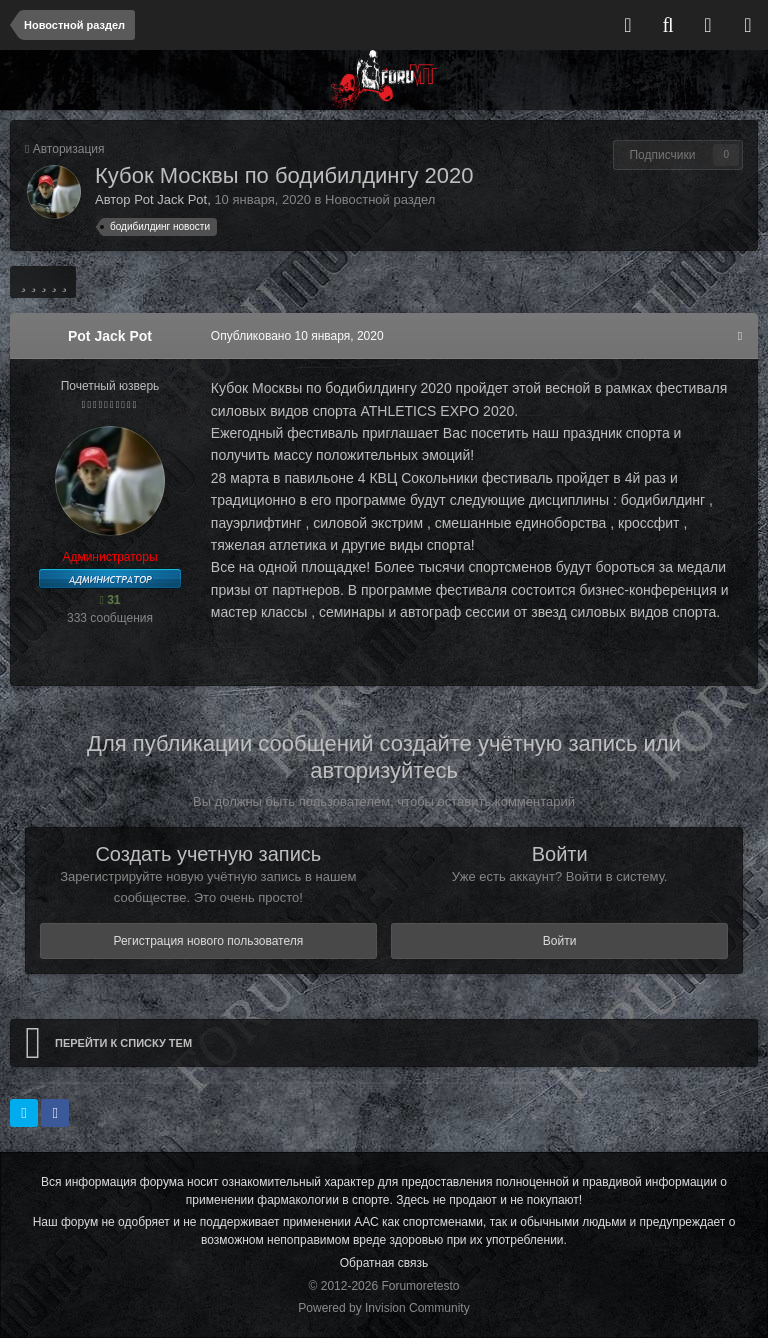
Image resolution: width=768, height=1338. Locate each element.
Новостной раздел (380, 199)
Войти (560, 941)
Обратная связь (384, 1263)
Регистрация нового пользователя (208, 941)
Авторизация (69, 149)
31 (109, 600)
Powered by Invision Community (383, 1308)
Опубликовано (296, 336)
